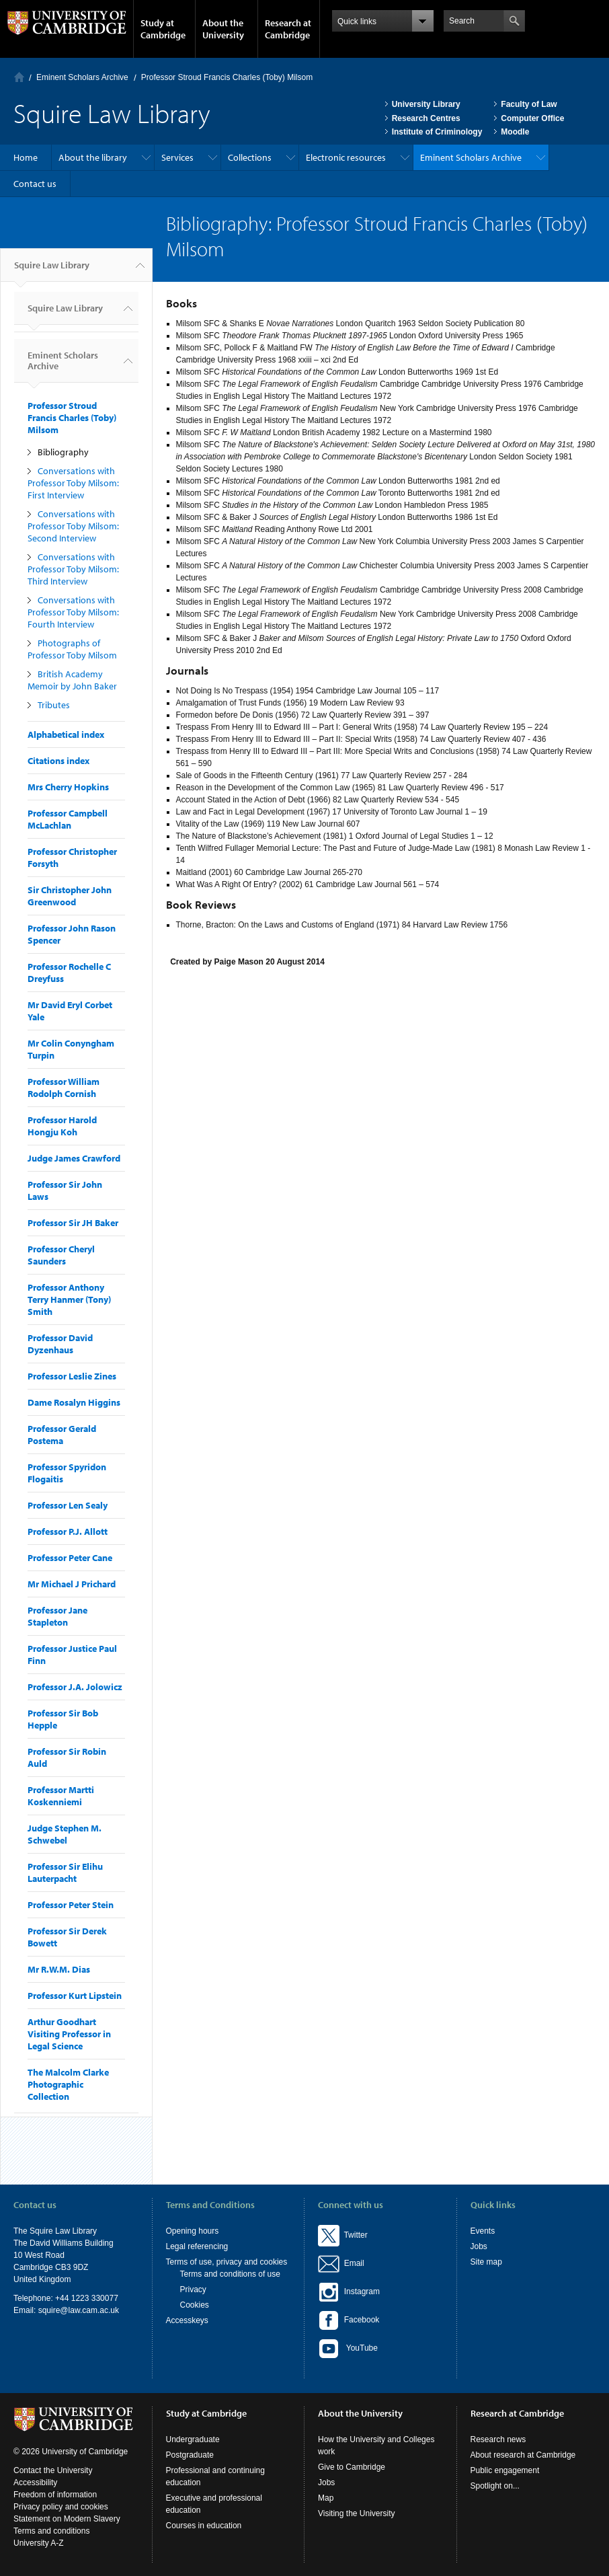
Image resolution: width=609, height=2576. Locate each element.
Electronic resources (346, 157)
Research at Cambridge (288, 29)
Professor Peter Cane (70, 1558)
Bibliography (63, 452)
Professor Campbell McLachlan (68, 819)
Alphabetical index (66, 734)
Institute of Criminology (437, 132)
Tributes (54, 705)
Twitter (343, 2235)
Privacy (193, 2289)
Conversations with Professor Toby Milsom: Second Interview (73, 526)
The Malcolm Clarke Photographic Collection (68, 2084)
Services (177, 157)
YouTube (348, 2348)
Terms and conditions (51, 2531)
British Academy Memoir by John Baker (72, 680)
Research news (498, 2439)
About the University (223, 29)
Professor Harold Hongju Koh (62, 1126)
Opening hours (192, 2231)
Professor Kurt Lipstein (75, 1996)
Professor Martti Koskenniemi (61, 1796)
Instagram (349, 2291)
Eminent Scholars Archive (82, 77)
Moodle (515, 132)
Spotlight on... (495, 2486)
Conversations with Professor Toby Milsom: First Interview (73, 483)
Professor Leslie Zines (72, 1376)
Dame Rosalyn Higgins (74, 1402)
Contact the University (52, 2470)
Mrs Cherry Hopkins (68, 787)
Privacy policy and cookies (60, 2506)
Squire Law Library (51, 270)
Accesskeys (187, 2320)
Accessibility (35, 2482)
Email (351, 2263)
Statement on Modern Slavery (66, 2519)
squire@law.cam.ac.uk (78, 2310)
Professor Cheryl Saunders (61, 1255)
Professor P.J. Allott (68, 1531)
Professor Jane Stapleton (57, 1616)
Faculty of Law (529, 104)
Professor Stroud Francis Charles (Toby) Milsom (227, 77)
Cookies (194, 2305)
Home (19, 77)
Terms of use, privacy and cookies (227, 2262)
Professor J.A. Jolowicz (75, 1687)
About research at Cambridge (523, 2455)
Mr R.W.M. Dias (59, 1969)
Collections (250, 157)
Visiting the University (356, 2513)
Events (483, 2231)
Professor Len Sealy (68, 1505)
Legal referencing (197, 2246)
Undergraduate (193, 2439)
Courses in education (204, 2525)
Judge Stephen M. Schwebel (65, 1834)
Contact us (34, 184)
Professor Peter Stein (71, 1905)
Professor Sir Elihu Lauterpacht (65, 1872)
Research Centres (426, 118)
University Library (426, 104)
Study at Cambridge (163, 29)
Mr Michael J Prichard (72, 1584)
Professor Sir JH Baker (73, 1223)
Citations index (58, 761)
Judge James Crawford (74, 1158)
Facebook (348, 2319)
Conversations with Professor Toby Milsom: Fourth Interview (73, 612)
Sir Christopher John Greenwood (70, 896)
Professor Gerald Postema (62, 1435)
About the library (92, 157)
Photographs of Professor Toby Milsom (72, 649)
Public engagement (505, 2470)
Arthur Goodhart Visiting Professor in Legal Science (69, 2034)
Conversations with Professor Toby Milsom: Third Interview (73, 569)
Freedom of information (55, 2494)
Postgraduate (190, 2455)
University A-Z (38, 2543)
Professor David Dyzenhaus (60, 1344)
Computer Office (532, 118)
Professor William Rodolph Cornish (63, 1087)
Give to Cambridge (351, 2467)
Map (325, 2498)
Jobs (479, 2246)
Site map (486, 2262)
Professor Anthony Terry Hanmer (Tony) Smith (69, 1299)
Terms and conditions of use (230, 2274)
